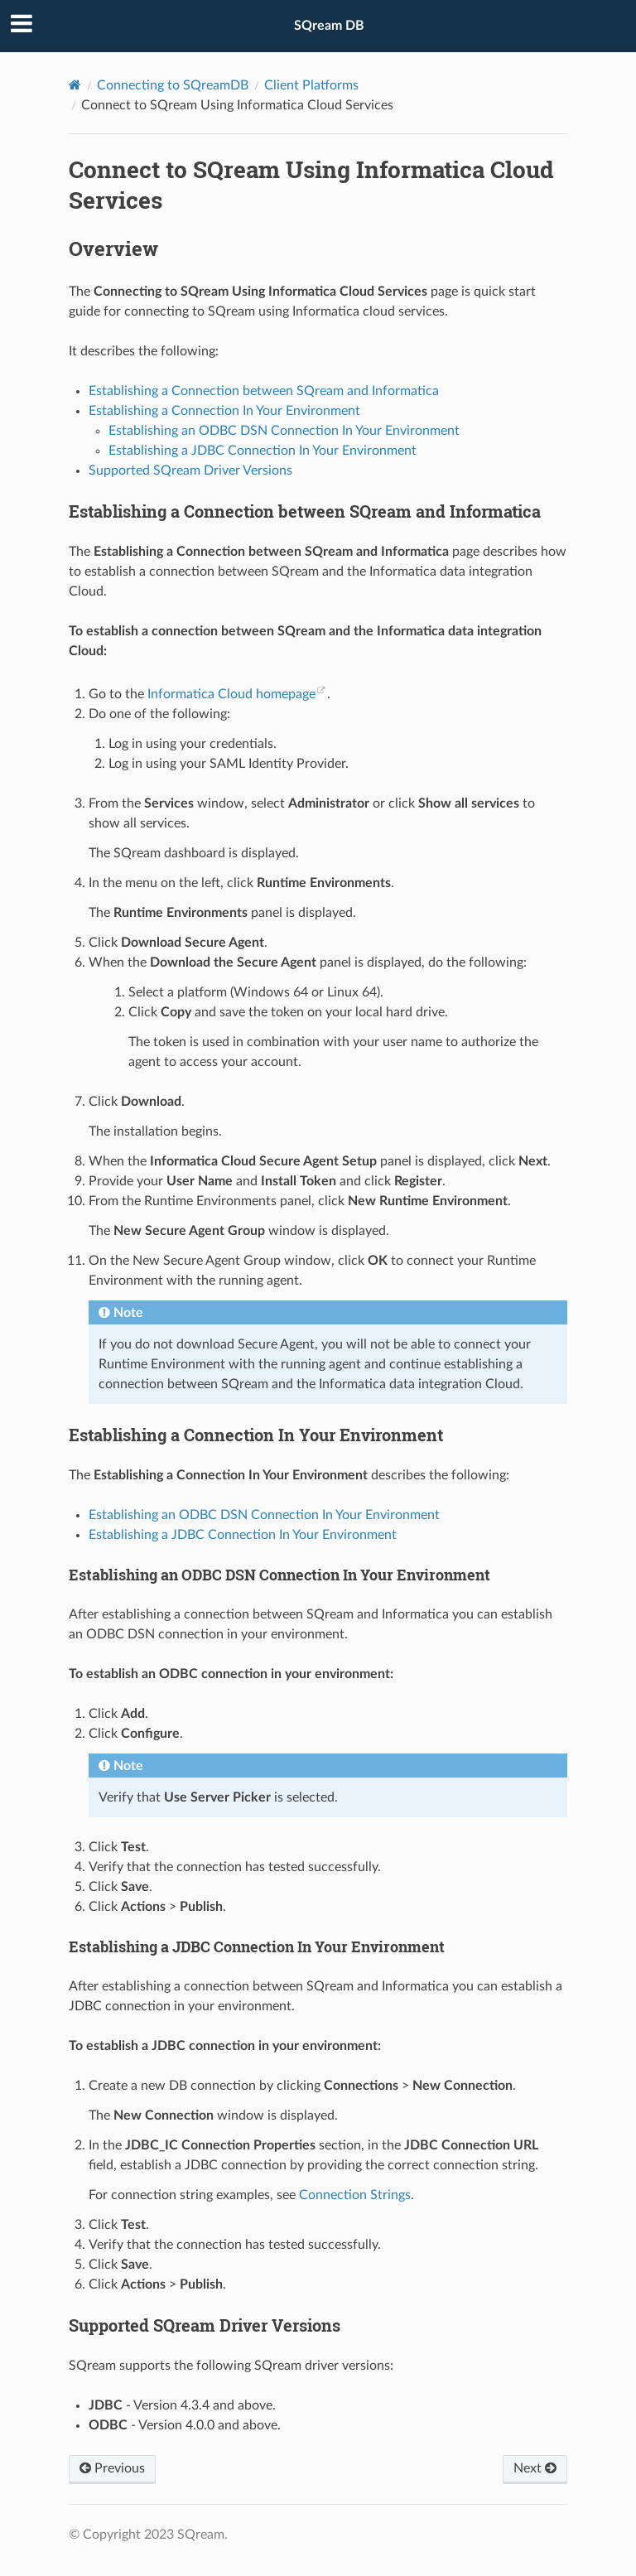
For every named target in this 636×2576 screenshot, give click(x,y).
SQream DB (329, 25)
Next (534, 2468)
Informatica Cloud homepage (231, 694)
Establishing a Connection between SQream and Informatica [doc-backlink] (305, 511)
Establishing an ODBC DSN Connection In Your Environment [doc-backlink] (279, 1575)
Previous (112, 2468)
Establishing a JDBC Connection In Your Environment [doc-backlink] (257, 1946)
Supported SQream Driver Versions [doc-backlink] (204, 2325)
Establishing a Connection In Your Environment (224, 410)
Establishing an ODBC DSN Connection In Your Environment (284, 430)
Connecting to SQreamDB (172, 85)
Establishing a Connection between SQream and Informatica (264, 391)
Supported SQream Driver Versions (190, 470)
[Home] (75, 85)
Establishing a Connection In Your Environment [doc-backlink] (256, 1434)
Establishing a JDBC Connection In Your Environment (262, 450)
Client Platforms (311, 85)
